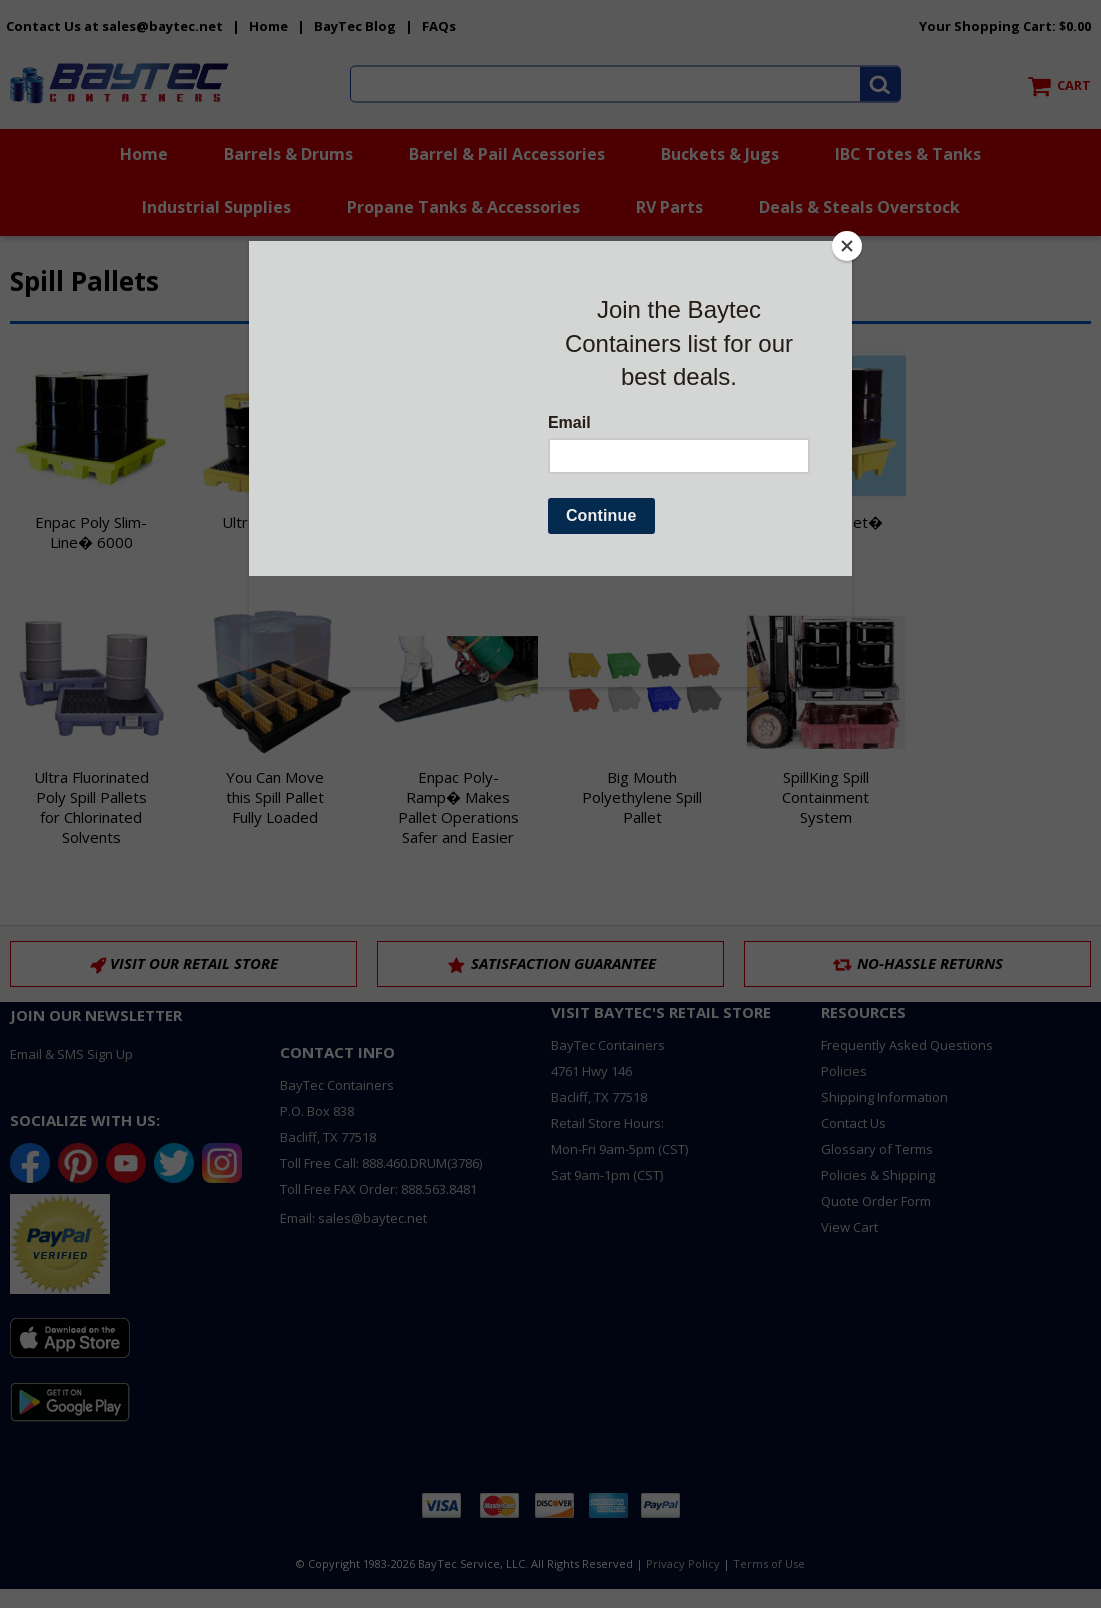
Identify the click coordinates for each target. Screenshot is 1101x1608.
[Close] (847, 246)
